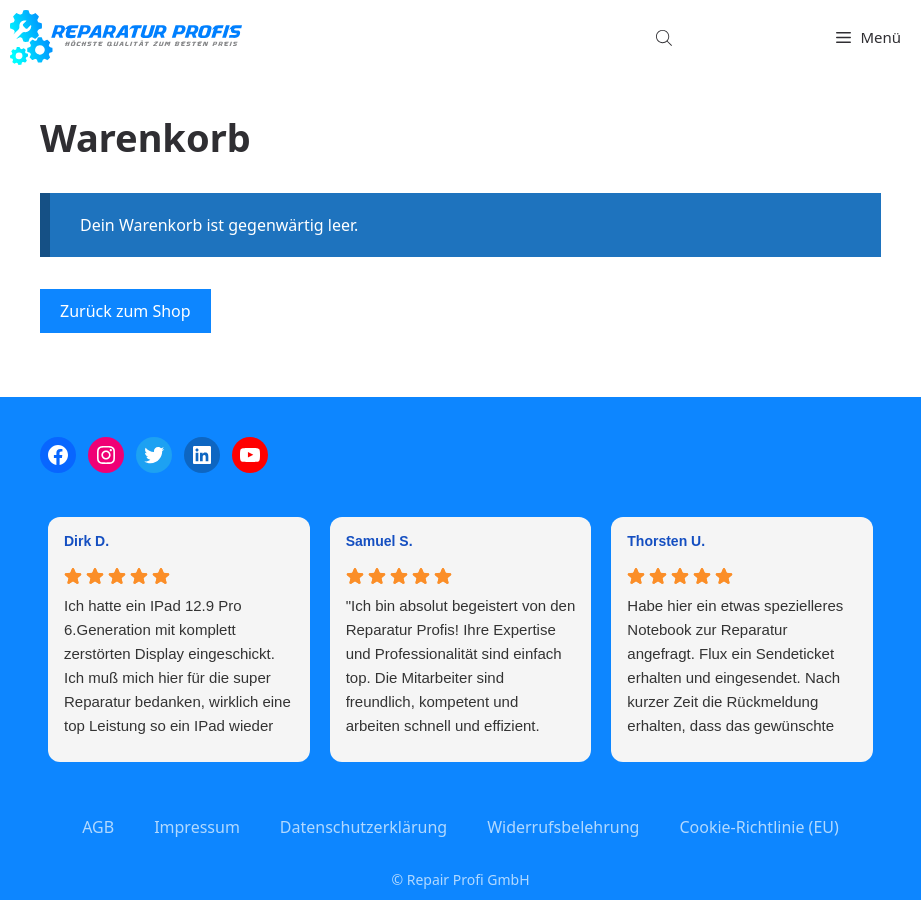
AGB (98, 827)
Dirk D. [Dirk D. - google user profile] (86, 541)
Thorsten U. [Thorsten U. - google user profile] (666, 541)
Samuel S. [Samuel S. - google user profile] (379, 541)
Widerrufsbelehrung (563, 827)
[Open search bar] (666, 37)
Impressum (197, 827)
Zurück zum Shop (125, 311)
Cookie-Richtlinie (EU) (758, 827)
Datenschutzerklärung (363, 827)
